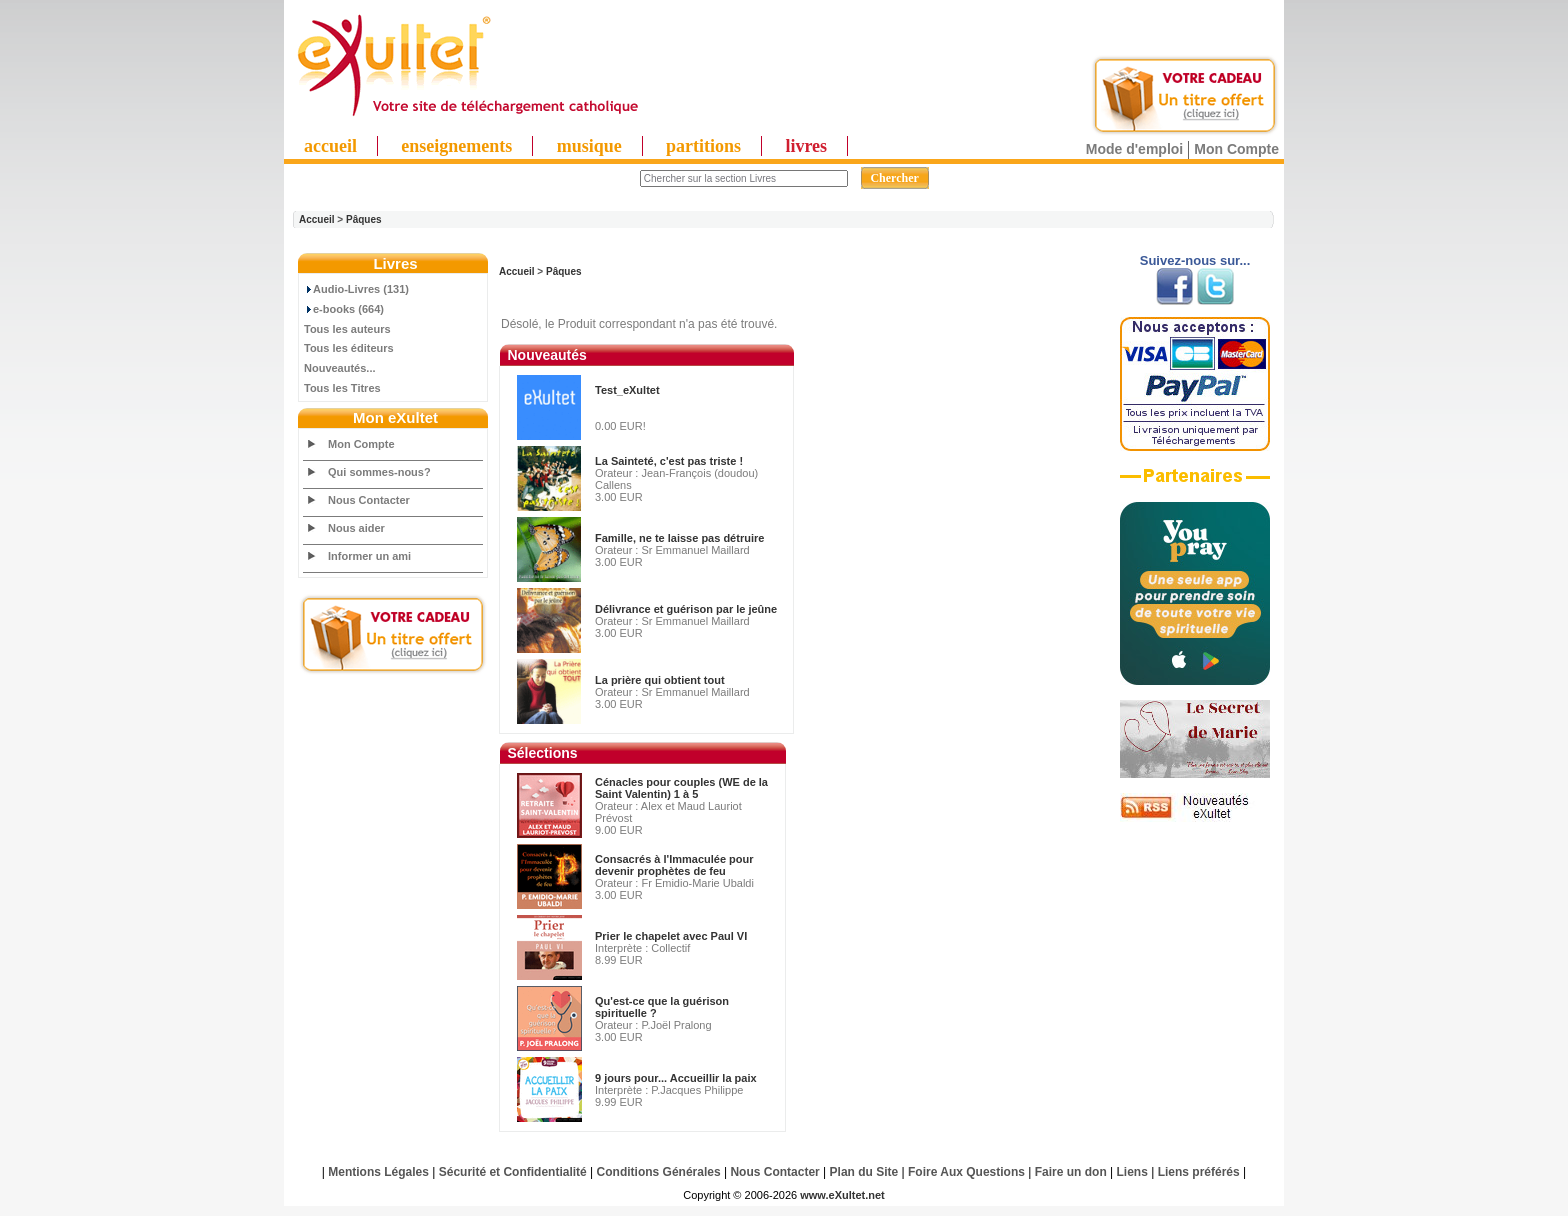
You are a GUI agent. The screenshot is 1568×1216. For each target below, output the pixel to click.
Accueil (317, 219)
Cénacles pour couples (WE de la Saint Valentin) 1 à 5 (681, 788)
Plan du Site (864, 1172)
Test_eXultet (627, 390)
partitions (703, 146)
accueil (330, 146)
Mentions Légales (378, 1172)
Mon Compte (1236, 149)
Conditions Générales (659, 1172)
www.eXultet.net (842, 1195)
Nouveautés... (340, 368)
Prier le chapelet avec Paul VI (671, 936)
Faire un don (1071, 1172)
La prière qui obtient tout (660, 680)
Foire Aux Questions (966, 1172)
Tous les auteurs (347, 329)
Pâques (364, 219)
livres (806, 146)
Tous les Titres (342, 388)
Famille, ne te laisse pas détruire (679, 538)
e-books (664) (344, 309)
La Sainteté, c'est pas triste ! (669, 461)
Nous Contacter (369, 500)
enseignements (456, 146)
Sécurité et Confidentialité (513, 1172)
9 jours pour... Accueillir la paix (676, 1078)
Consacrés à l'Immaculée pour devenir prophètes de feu (674, 865)
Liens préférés (1199, 1172)
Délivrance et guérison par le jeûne (686, 609)
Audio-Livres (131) (356, 289)
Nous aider (356, 528)
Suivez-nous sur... (1195, 260)
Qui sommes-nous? (379, 472)
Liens (1132, 1172)
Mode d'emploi (1134, 149)
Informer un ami (369, 556)
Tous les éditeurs (349, 348)
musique (589, 146)
